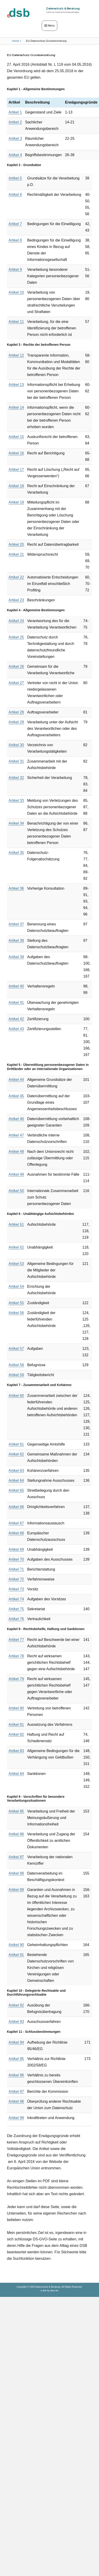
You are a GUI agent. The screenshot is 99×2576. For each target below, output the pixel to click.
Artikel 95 (16, 2059)
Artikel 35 (16, 853)
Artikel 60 (16, 1396)
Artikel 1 (15, 112)
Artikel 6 (15, 195)
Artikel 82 (16, 1734)
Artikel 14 (16, 407)
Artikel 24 (16, 621)
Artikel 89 (16, 1890)
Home (16, 40)
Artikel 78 (16, 1656)
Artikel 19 (16, 502)
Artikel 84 (16, 1774)
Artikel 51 (16, 1224)
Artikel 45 (16, 1096)
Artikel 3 (15, 138)
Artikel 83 (16, 1751)
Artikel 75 (16, 1609)
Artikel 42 (16, 1019)
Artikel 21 (16, 554)
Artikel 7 (15, 224)
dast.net (54, 2290)
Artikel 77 (16, 1640)
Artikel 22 (16, 577)
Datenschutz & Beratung (63, 8)
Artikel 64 (16, 1480)
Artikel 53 (16, 1264)
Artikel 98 (16, 2101)
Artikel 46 (16, 1119)
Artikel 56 (16, 1313)
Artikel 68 (16, 1533)
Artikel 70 (16, 1559)
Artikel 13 (16, 385)
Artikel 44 (16, 1080)
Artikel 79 (16, 1679)
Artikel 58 (16, 1365)
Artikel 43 (16, 1029)
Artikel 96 (16, 2075)
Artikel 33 (16, 800)
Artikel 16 (16, 453)
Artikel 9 (15, 269)
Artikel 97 (16, 2091)
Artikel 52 (16, 1247)
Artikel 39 (16, 957)
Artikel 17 (16, 469)
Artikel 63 (16, 1471)
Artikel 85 (16, 1811)
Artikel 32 (16, 778)
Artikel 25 (16, 637)
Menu (51, 25)
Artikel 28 (16, 712)
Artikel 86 (16, 1834)
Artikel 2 (15, 122)
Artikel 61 (16, 1444)
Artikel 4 (15, 155)
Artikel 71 (16, 1569)
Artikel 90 (16, 1945)
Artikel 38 (16, 940)
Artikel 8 (15, 240)
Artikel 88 (16, 1873)
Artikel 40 (16, 986)
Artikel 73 (16, 1589)
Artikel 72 (16, 1579)
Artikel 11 (16, 322)
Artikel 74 (16, 1599)
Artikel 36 (16, 888)
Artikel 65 (16, 1490)
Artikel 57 (16, 1349)
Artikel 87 (16, 1857)
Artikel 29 (16, 722)
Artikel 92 (16, 2005)
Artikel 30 (16, 745)
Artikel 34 (16, 823)
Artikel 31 (16, 761)
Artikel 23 (16, 600)
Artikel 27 (16, 683)
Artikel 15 (16, 437)
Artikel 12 (16, 355)
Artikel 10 (16, 292)
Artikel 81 (16, 1724)
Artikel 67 (16, 1523)
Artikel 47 (16, 1135)
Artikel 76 (16, 1619)
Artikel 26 (16, 666)
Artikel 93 (16, 2022)
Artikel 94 (16, 2042)
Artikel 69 (16, 1549)
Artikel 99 (16, 2118)
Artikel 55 (16, 1303)
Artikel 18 (16, 486)
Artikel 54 (16, 1286)
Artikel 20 (16, 544)
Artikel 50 (16, 1191)
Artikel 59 (16, 1375)
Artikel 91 (16, 1955)
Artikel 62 (16, 1454)
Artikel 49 (16, 1174)
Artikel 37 (16, 924)
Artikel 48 (16, 1152)
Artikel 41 (16, 1003)
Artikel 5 (15, 178)
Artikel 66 (16, 1507)
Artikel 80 (16, 1708)
